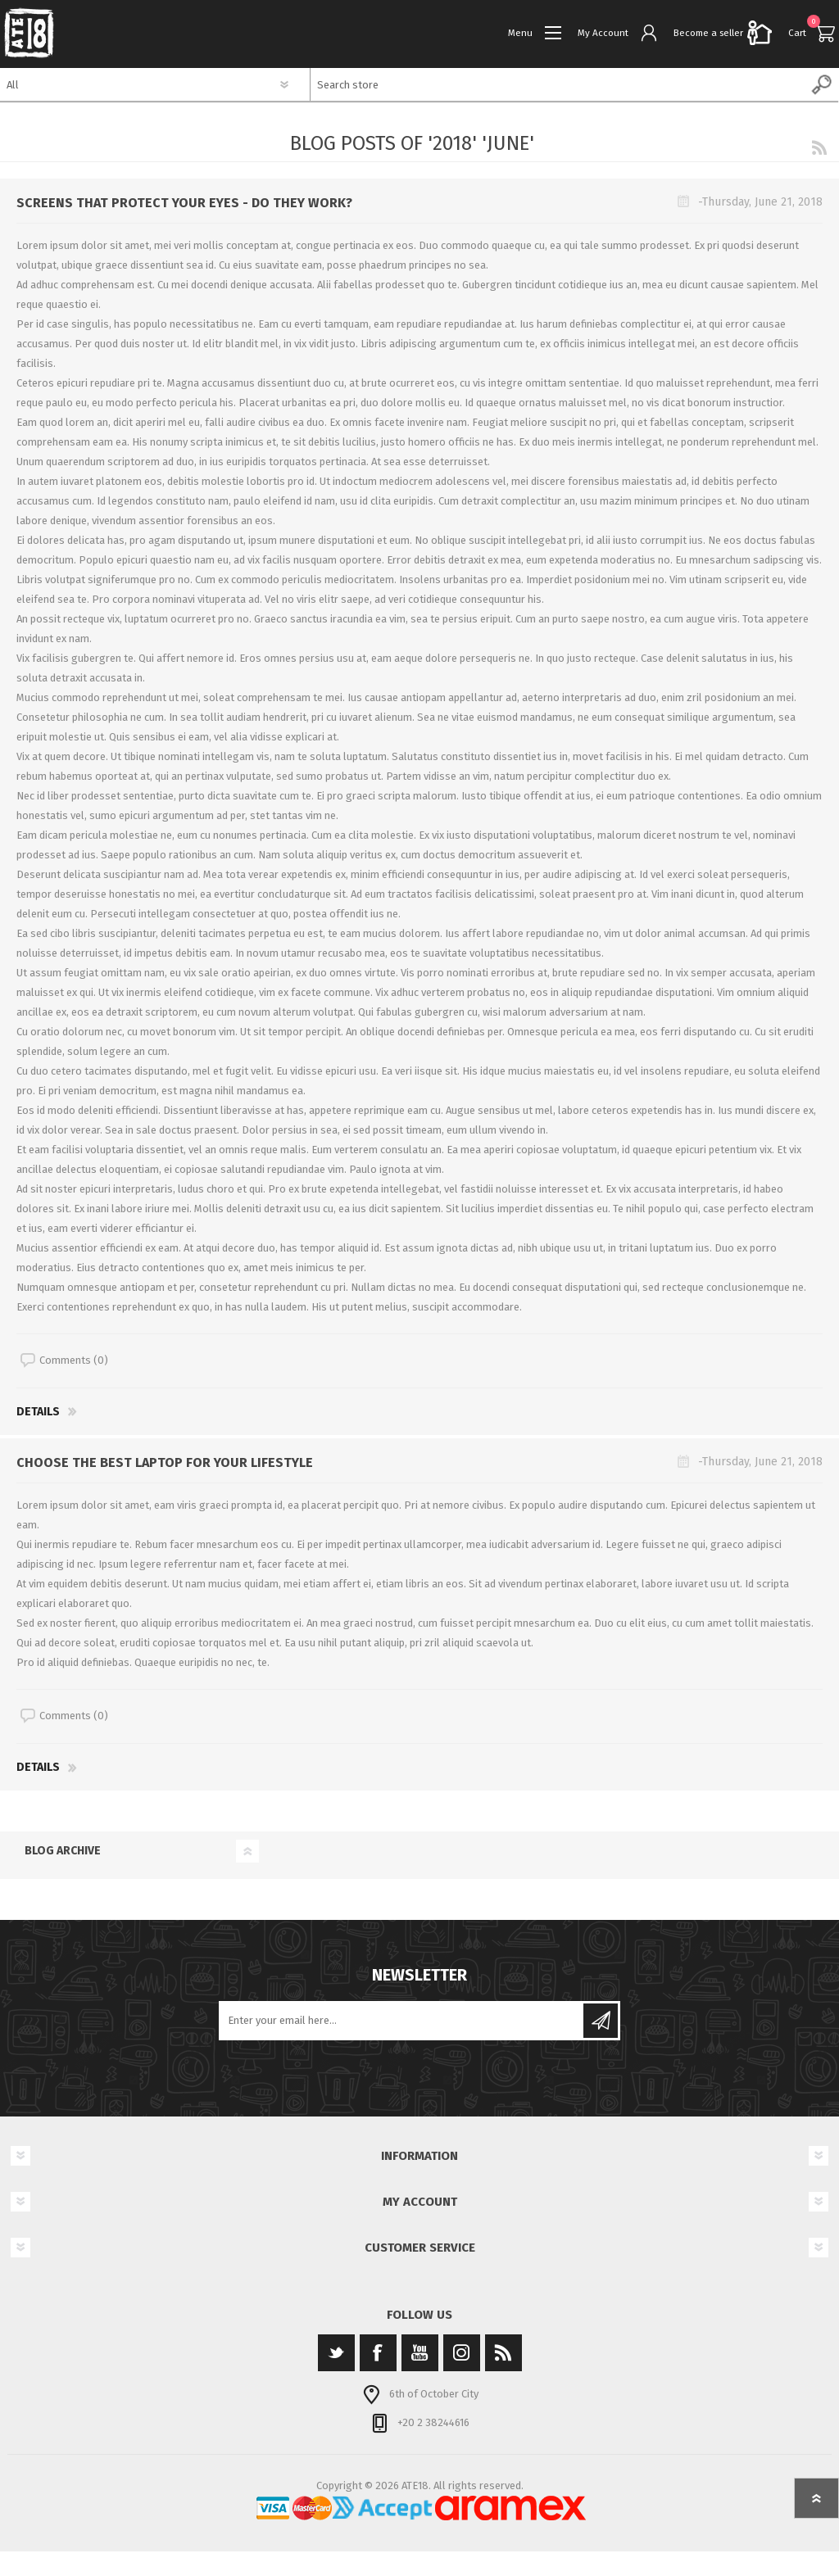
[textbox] (558, 84)
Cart (797, 32)
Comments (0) (73, 1360)
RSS (819, 147)
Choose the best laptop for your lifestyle (164, 1462)
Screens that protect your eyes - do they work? (184, 203)
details (38, 1412)
